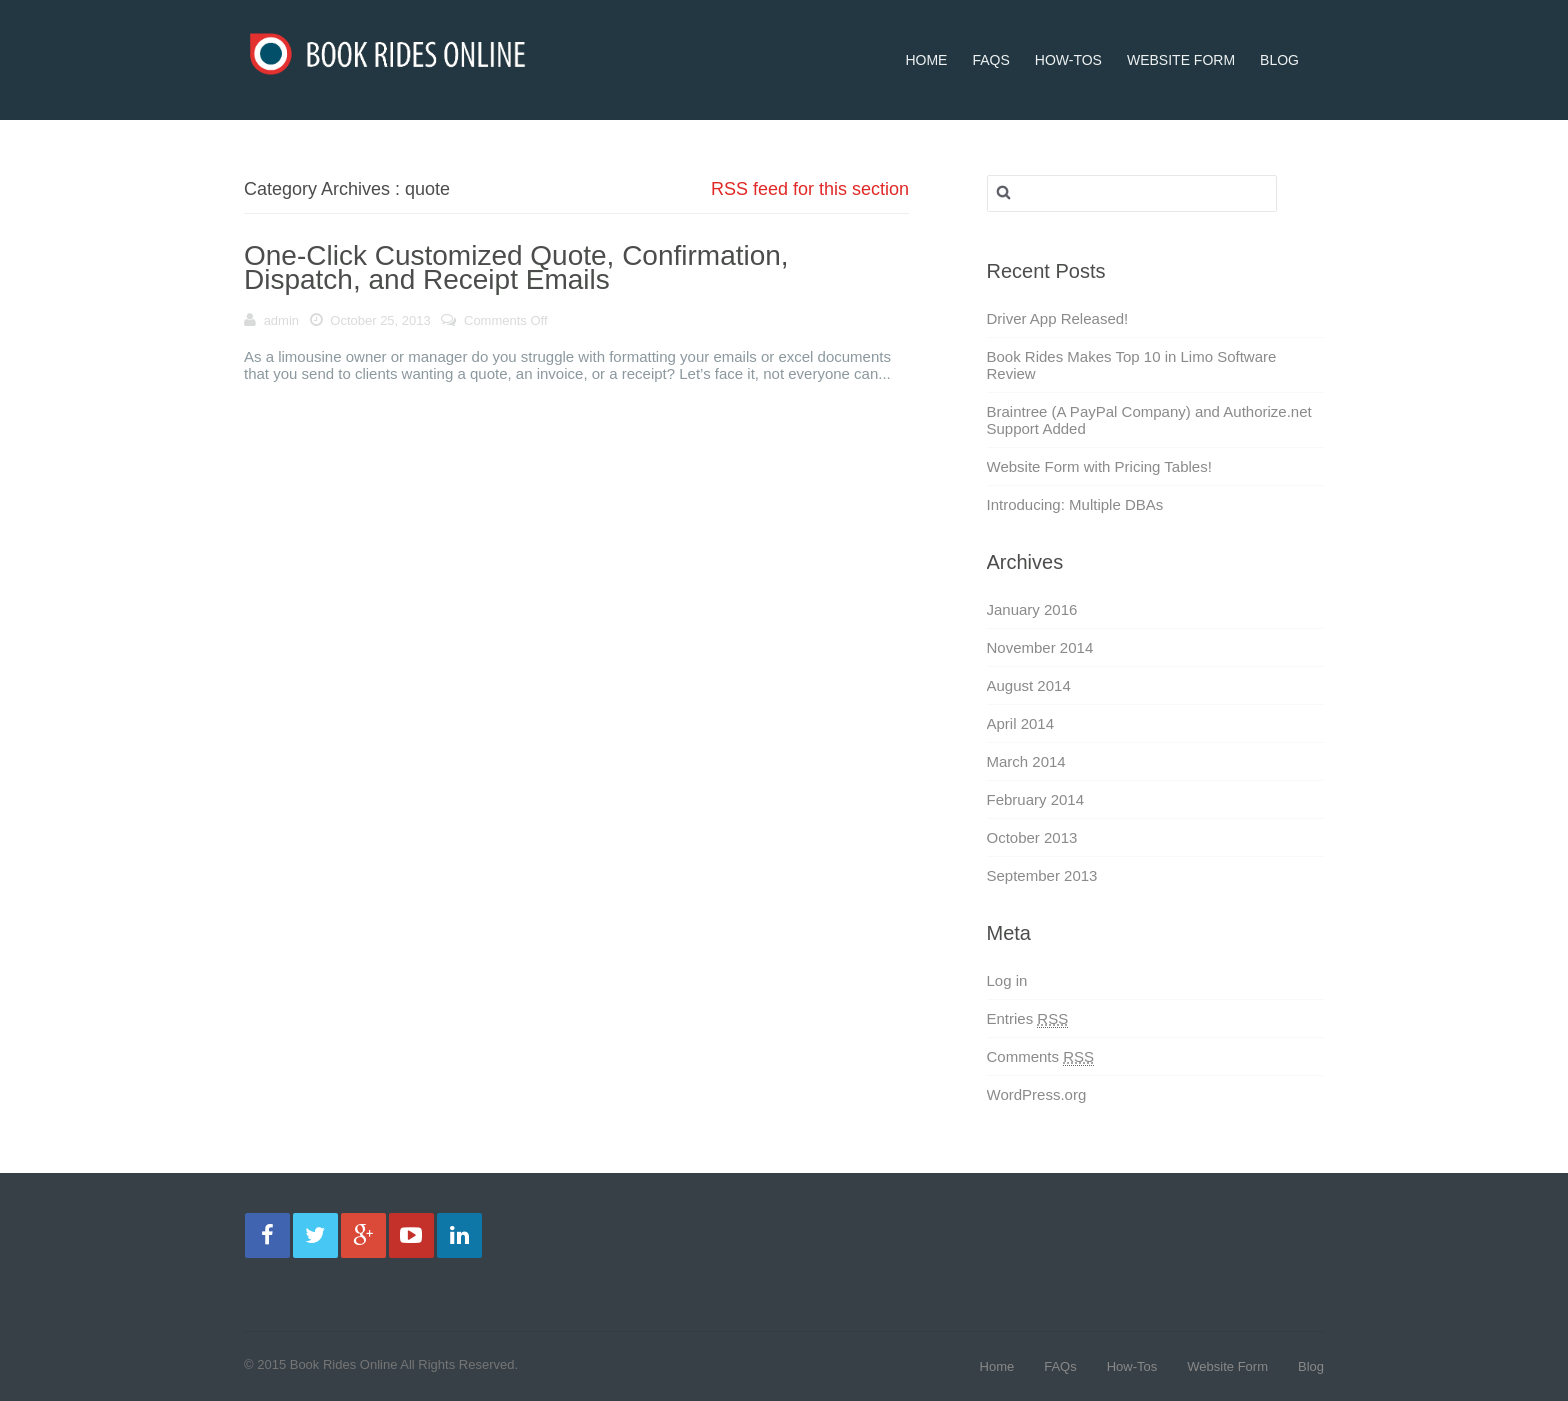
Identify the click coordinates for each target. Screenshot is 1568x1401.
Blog (1279, 34)
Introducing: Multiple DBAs (1075, 504)
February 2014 (1036, 799)
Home (926, 34)
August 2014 (1029, 685)
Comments (1041, 1057)
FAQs (990, 34)
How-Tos (1068, 34)
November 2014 (1040, 647)
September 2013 (1042, 875)
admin (281, 320)
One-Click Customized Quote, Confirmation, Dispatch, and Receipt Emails (516, 267)
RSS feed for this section (810, 189)
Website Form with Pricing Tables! (1099, 466)
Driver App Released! (1058, 318)
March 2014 (1026, 761)
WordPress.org (1037, 1094)
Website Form (1181, 34)
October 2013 (1032, 837)
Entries (1028, 1019)
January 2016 (1032, 609)
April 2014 (1021, 723)
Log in (1007, 980)
